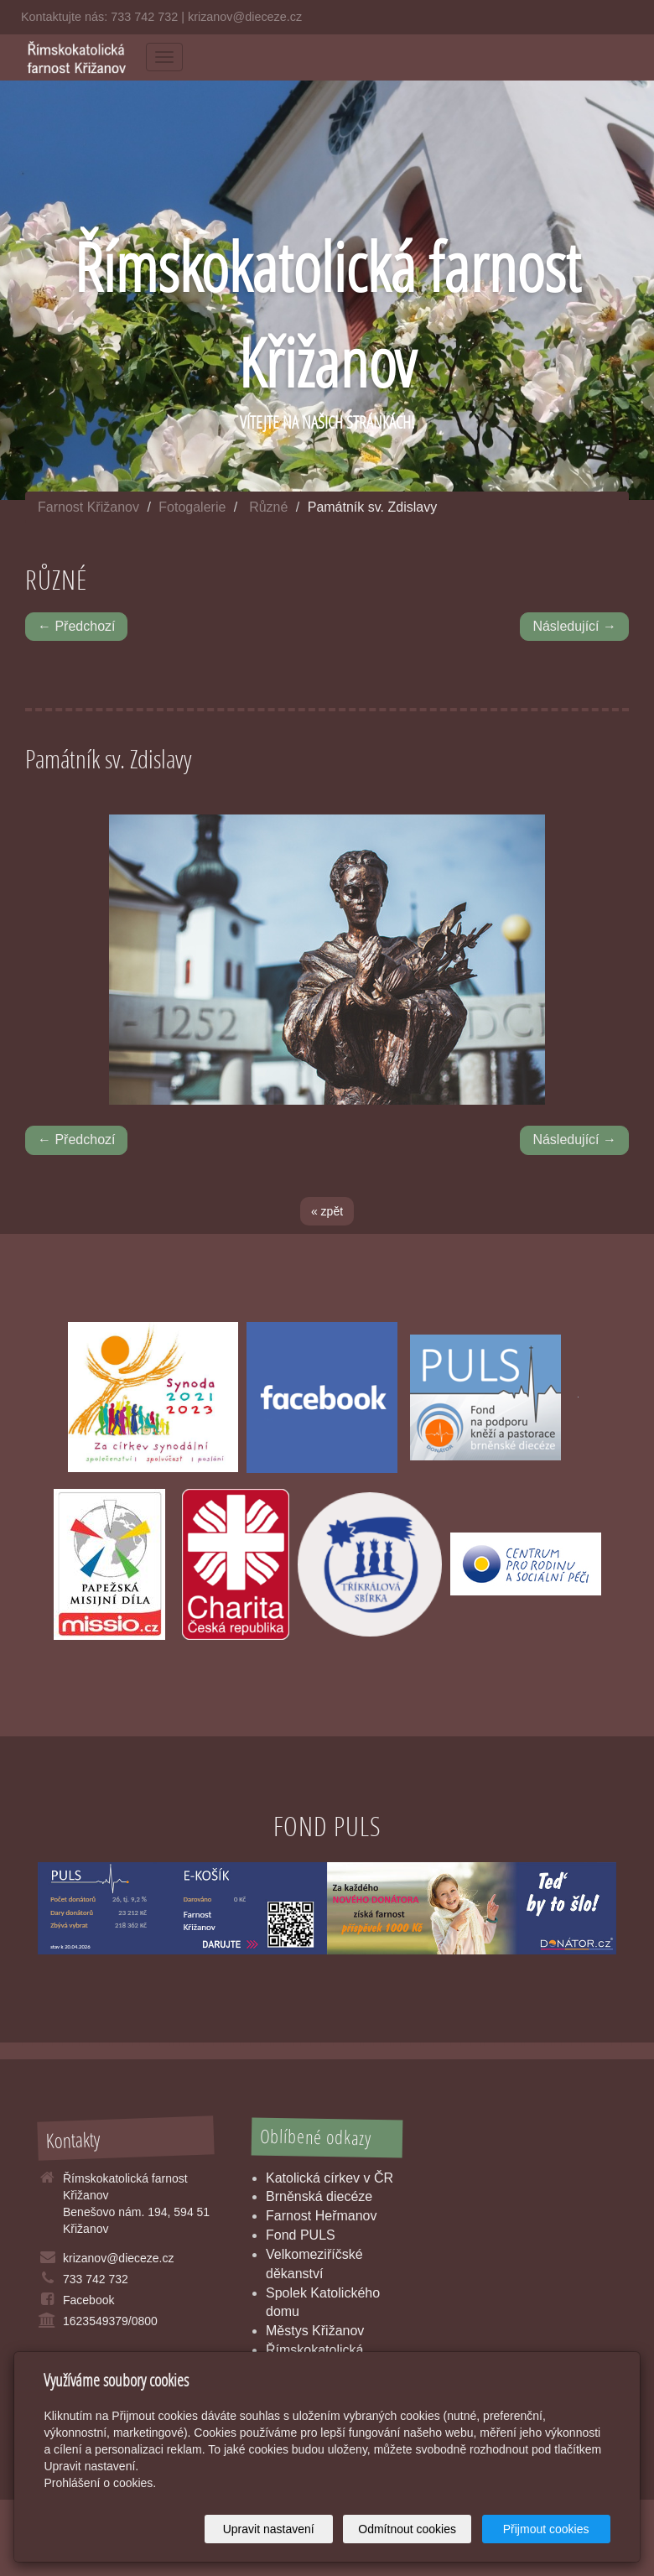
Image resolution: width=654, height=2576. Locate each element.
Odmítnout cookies (407, 2529)
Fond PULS (300, 2235)
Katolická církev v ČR (329, 2178)
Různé (268, 507)
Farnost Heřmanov (321, 2216)
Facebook (88, 2300)
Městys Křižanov (315, 2331)
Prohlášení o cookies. (100, 2483)
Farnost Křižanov (88, 507)
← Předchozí (76, 626)
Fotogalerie (192, 507)
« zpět (327, 1211)
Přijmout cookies (546, 2529)
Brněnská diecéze (319, 2196)
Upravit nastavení (268, 2529)
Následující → (574, 626)
